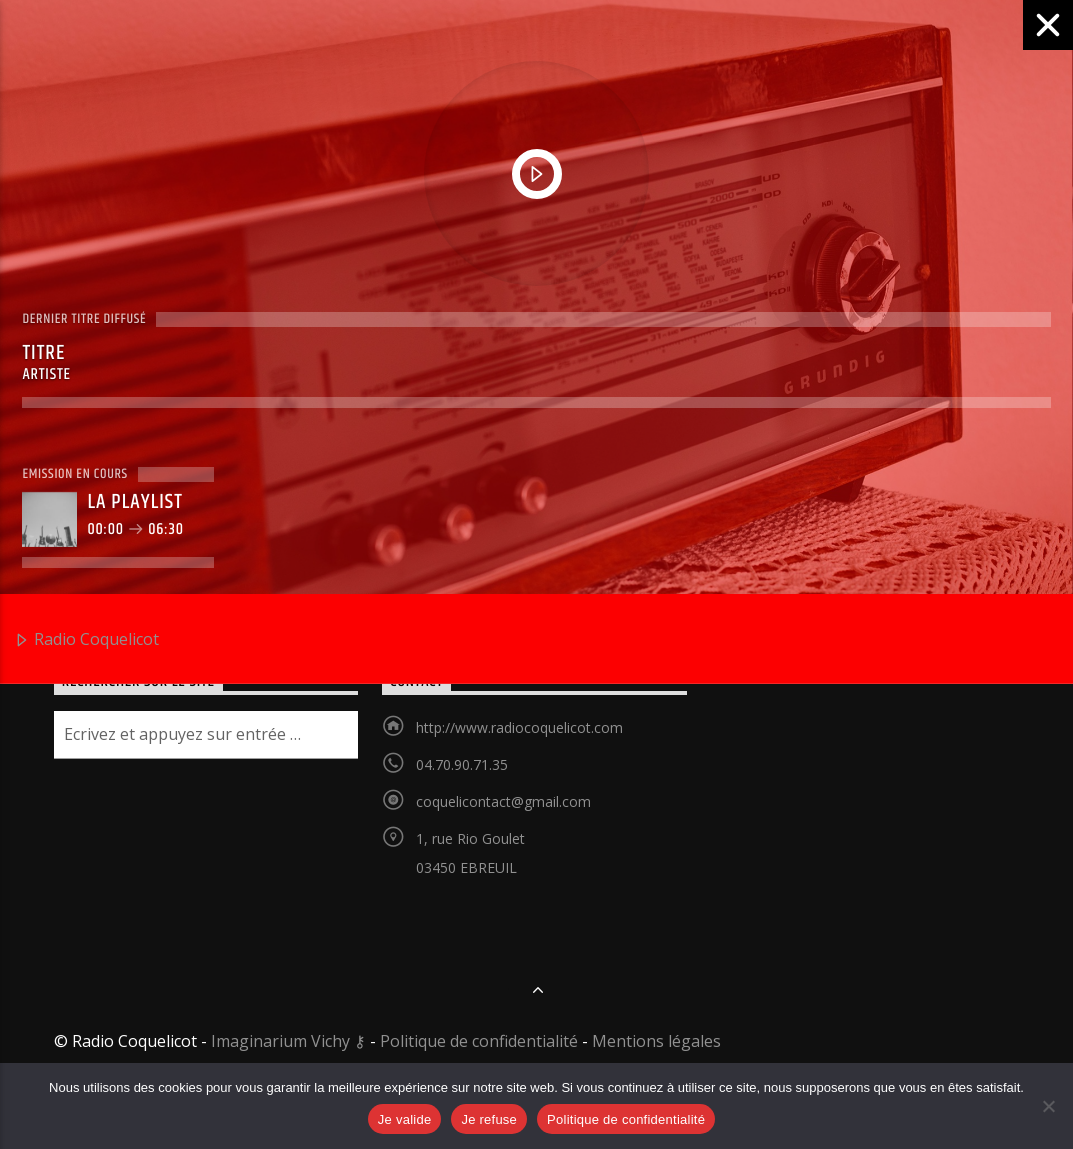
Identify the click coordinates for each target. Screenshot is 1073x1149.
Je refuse (489, 1119)
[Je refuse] (1048, 1106)
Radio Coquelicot (86, 640)
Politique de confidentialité (626, 1119)
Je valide (405, 1119)
